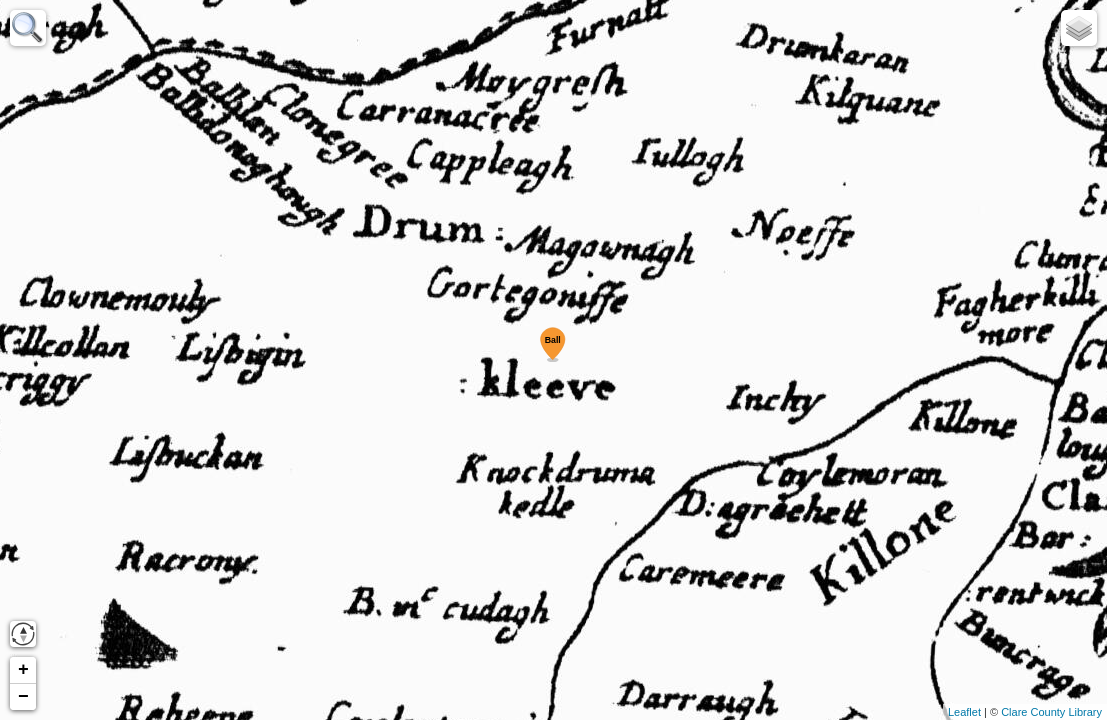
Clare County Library (1051, 712)
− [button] (23, 697)
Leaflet (964, 712)
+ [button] (23, 670)
